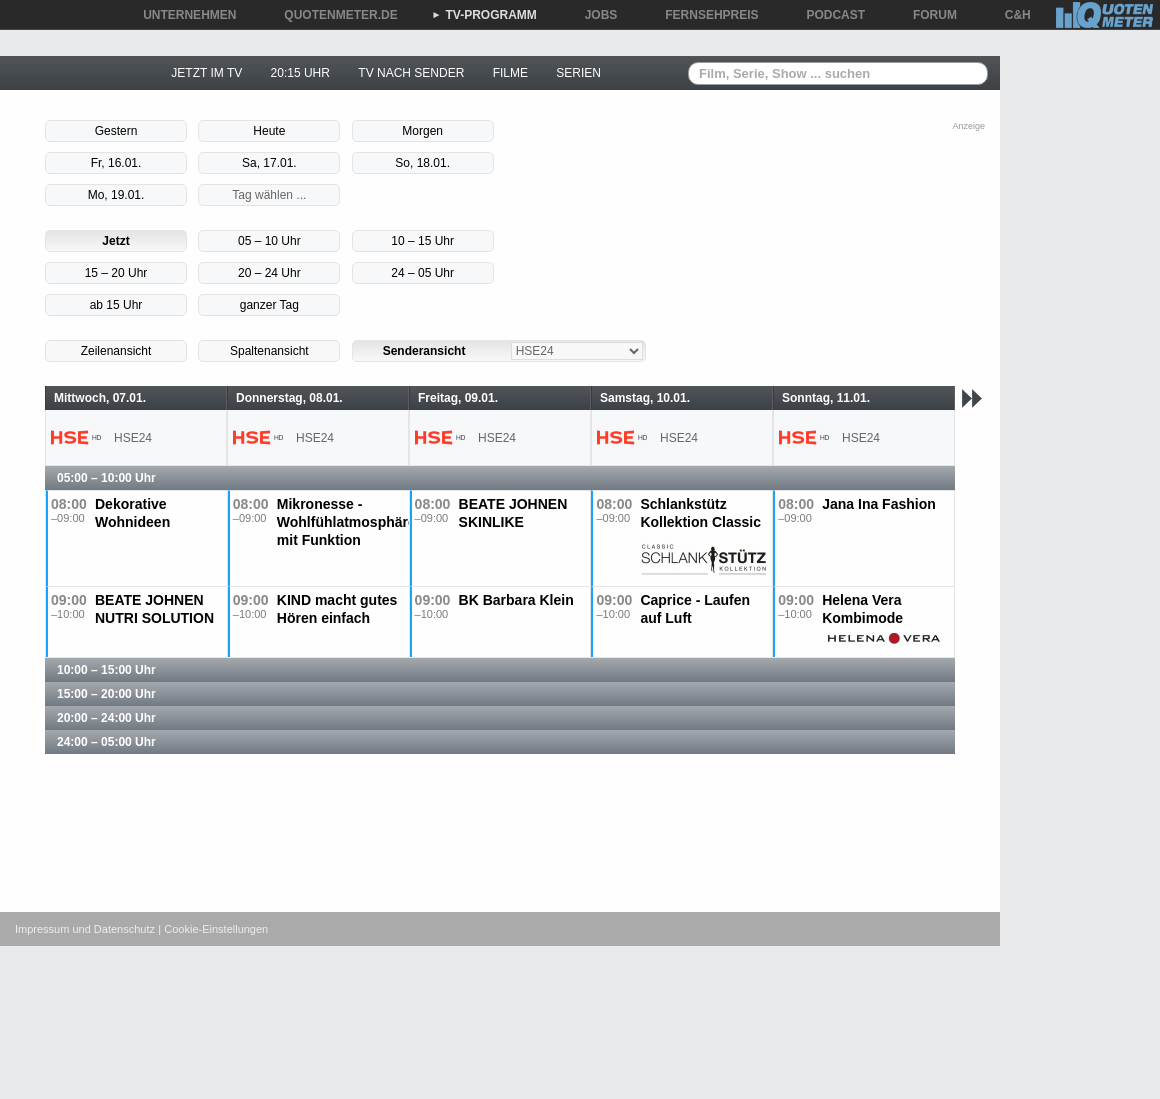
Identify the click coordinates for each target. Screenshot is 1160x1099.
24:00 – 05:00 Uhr (106, 742)
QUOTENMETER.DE (333, 15)
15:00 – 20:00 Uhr (106, 694)
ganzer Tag (269, 305)
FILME (510, 73)
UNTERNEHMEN (182, 15)
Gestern (116, 131)
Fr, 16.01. (116, 163)
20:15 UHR (300, 73)
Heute (269, 131)
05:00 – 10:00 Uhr (106, 478)
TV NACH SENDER (411, 73)
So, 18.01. (422, 163)
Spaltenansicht (269, 351)
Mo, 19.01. (116, 195)
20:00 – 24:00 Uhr (106, 718)
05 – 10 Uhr (269, 241)
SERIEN (578, 73)
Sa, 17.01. (269, 163)
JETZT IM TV (206, 73)
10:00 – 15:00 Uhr (106, 670)
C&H (1011, 15)
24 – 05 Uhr (422, 273)
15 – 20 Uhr (116, 273)
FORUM (928, 15)
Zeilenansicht (116, 351)
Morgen (422, 131)
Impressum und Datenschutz (85, 929)
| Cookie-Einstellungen (213, 929)
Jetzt (115, 241)
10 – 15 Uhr (422, 241)
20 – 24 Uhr (269, 273)
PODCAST (829, 15)
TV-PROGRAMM (484, 15)
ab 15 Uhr (116, 305)
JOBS (594, 15)
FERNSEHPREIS (704, 15)
